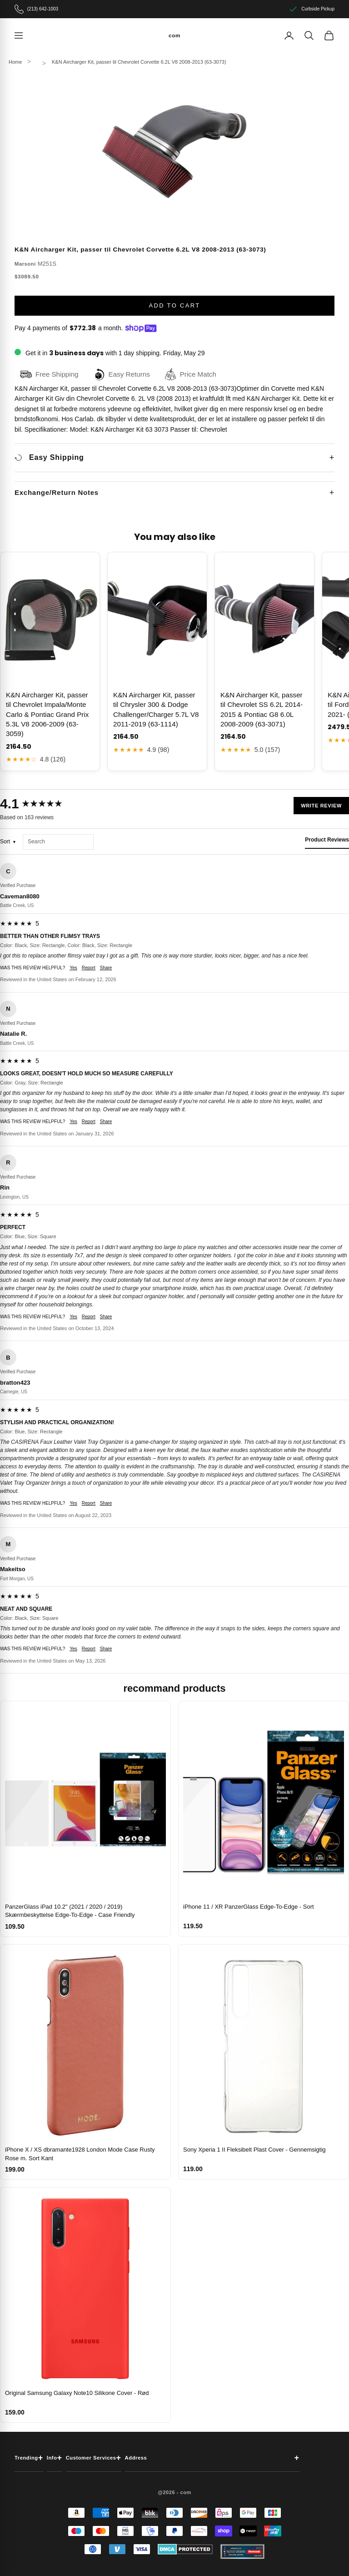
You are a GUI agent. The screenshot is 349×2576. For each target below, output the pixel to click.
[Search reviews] (58, 842)
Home (15, 62)
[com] (174, 35)
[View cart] (329, 35)
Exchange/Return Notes (57, 492)
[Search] (309, 35)
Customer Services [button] (93, 2457)
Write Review (321, 805)
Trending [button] (29, 2457)
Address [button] (212, 2457)
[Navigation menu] (19, 35)
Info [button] (54, 2457)
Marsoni (25, 264)
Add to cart (174, 305)
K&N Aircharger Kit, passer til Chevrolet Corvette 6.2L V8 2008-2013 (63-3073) (139, 62)
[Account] (289, 35)
